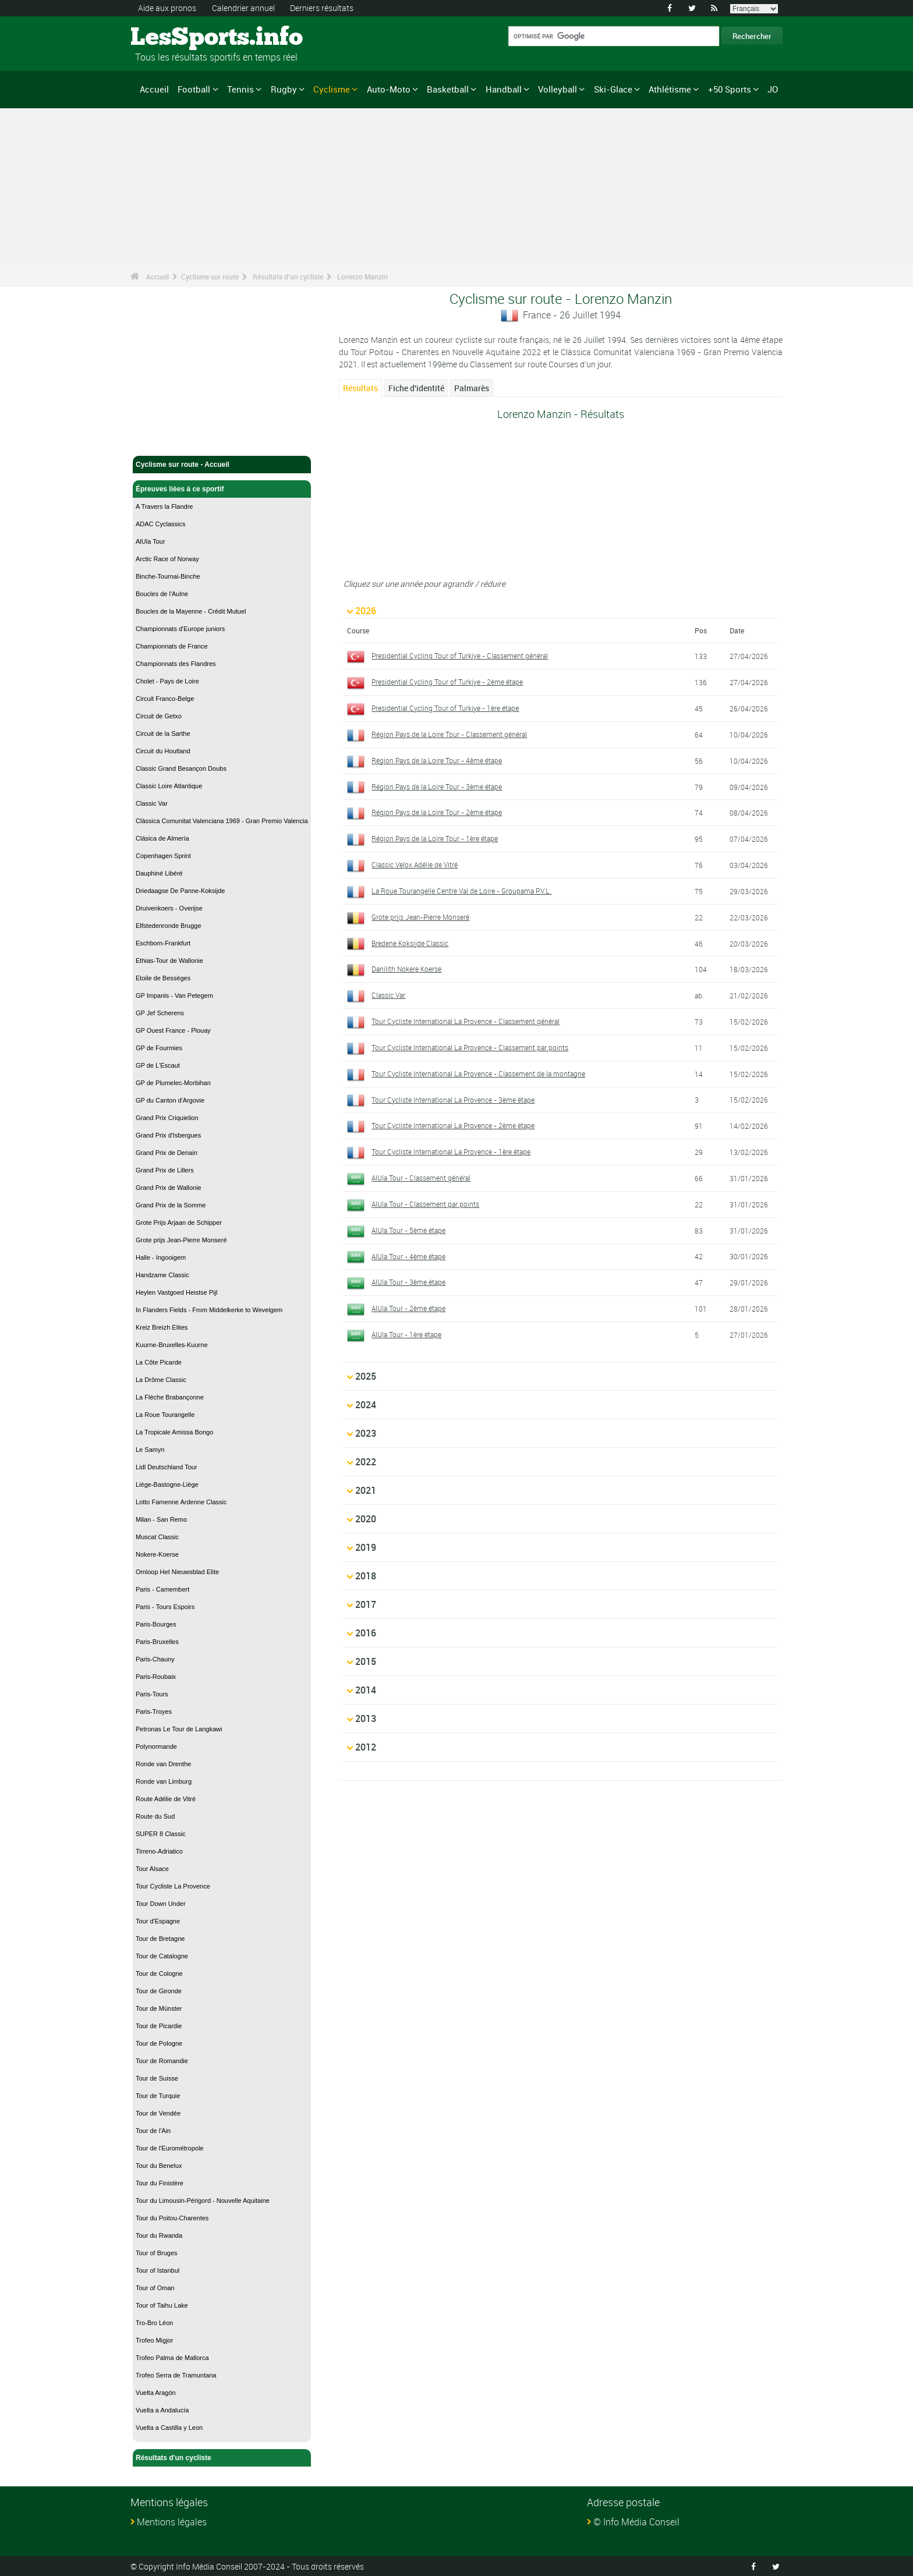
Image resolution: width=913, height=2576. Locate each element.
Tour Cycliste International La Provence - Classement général (465, 1021)
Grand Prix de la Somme (171, 1205)
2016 (365, 1633)
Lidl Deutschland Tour (166, 1467)
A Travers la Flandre (164, 506)
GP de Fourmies (159, 1047)
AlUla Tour (150, 541)
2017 (365, 1604)
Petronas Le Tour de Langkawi (179, 1728)
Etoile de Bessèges (163, 978)
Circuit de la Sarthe (163, 733)
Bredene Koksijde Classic (409, 943)
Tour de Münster (159, 2008)
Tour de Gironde (159, 1990)
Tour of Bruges (157, 2252)
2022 (365, 1461)
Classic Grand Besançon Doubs (181, 768)
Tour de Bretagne (160, 1938)
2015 (365, 1661)
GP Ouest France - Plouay (173, 1030)
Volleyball (557, 89)
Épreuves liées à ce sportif (222, 489)
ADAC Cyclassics (161, 523)
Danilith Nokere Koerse (406, 968)
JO (772, 89)
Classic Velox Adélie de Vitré (414, 864)
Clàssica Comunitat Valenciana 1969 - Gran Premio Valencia (222, 820)
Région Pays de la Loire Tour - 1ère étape (434, 838)
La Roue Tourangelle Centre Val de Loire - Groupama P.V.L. (461, 890)
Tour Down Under (161, 1903)
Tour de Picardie (159, 2025)
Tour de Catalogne (162, 1956)
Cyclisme (331, 89)
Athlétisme (670, 89)
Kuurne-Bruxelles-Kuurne (172, 1344)
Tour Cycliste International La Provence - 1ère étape (450, 1151)
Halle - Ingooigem (161, 1257)
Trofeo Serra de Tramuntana (176, 2375)
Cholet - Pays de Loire (167, 681)
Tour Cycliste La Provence (173, 1886)
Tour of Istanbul (157, 2270)
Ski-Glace (613, 89)
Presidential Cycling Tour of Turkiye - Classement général (459, 655)
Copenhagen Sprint (163, 855)
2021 (365, 1490)
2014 (365, 1690)
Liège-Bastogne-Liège (167, 1484)
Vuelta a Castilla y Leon (169, 2427)
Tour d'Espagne (158, 1921)
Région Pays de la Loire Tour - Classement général (449, 734)
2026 (365, 610)
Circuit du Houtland (163, 750)
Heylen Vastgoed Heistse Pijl (176, 1292)
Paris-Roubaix (156, 1676)
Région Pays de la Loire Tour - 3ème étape (436, 786)
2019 (365, 1547)
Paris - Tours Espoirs (165, 1606)
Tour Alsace (152, 1868)
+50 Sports (729, 89)
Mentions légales (172, 2521)
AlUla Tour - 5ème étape (408, 1230)
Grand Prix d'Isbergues (168, 1135)
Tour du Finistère (159, 2183)
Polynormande (156, 1746)
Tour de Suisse (157, 2078)
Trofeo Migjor (154, 2340)
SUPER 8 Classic (161, 1833)
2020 (365, 1518)
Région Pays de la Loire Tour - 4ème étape (436, 760)
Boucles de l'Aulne (162, 593)
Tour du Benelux (159, 2165)
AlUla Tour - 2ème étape (408, 1308)
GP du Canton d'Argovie (170, 1100)
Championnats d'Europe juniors (180, 628)
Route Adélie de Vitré (166, 1798)
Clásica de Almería (162, 838)
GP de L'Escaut (158, 1065)
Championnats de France (172, 646)
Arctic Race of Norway (167, 558)
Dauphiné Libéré (159, 873)
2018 (365, 1575)
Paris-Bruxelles (157, 1641)
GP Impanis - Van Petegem (174, 995)
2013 (365, 1718)
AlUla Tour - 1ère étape (406, 1334)
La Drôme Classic (161, 1379)
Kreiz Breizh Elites (161, 1327)
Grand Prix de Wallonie (168, 1187)
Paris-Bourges (156, 1624)
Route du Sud (155, 1816)
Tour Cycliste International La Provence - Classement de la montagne (478, 1073)
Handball (504, 89)
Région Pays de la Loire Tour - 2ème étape (436, 812)
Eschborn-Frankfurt (163, 943)
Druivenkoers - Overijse (169, 908)
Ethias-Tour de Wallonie (169, 960)
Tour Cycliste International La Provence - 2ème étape (453, 1125)
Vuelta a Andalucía (162, 2410)
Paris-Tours (152, 1694)
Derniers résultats (321, 7)
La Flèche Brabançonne (170, 1397)
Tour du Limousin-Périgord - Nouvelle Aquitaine (203, 2200)
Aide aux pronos (167, 7)
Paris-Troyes (154, 1711)
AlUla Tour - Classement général (420, 1177)
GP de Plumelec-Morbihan (173, 1082)
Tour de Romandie (162, 2060)
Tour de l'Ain (153, 2130)
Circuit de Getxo (159, 716)
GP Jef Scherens (160, 1012)
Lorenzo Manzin (362, 276)
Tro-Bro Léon (154, 2322)
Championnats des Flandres (176, 663)
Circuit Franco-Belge (165, 698)
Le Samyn (150, 1449)
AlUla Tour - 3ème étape (408, 1282)
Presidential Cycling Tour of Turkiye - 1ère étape (445, 708)
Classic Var (152, 803)
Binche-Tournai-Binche (168, 576)
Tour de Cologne (159, 1973)
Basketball (448, 89)
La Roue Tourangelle (165, 1414)
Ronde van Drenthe (163, 1763)
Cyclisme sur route (210, 276)
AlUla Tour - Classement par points (425, 1204)
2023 (365, 1433)
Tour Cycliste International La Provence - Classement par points (469, 1047)
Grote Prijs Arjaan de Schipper (179, 1222)
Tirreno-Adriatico (159, 1851)
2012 (365, 1747)
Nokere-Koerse (157, 1554)
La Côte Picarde (159, 1362)
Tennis (240, 89)
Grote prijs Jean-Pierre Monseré (181, 1239)
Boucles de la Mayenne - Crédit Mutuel (191, 611)
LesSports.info (174, 38)
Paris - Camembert (162, 1589)
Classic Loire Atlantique (169, 785)
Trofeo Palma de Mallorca (172, 2357)
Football (194, 89)
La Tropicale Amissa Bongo (174, 1432)
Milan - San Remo (161, 1519)
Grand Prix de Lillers (165, 1170)
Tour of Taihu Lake (162, 2305)
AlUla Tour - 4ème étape (408, 1255)
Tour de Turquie (158, 2095)
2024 (365, 1404)
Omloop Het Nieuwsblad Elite (177, 1571)
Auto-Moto (389, 89)
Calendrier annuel (243, 7)
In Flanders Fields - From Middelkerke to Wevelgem (209, 1309)
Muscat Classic (157, 1536)
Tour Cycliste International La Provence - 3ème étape (453, 1099)
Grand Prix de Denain (166, 1152)
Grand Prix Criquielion (167, 1117)
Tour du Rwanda (159, 2235)
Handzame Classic (162, 1274)
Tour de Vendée (158, 2113)
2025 (365, 1376)
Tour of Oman (155, 2287)
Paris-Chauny (155, 1659)
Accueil (154, 89)
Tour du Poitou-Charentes (172, 2217)
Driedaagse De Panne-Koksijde (180, 890)
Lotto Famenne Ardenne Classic (181, 1501)
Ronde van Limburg (164, 1781)
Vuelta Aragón (156, 2392)
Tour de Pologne (159, 2043)
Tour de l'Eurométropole (169, 2148)
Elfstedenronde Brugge (168, 925)
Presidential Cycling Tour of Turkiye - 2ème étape (447, 681)
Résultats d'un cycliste (288, 276)
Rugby (284, 89)
